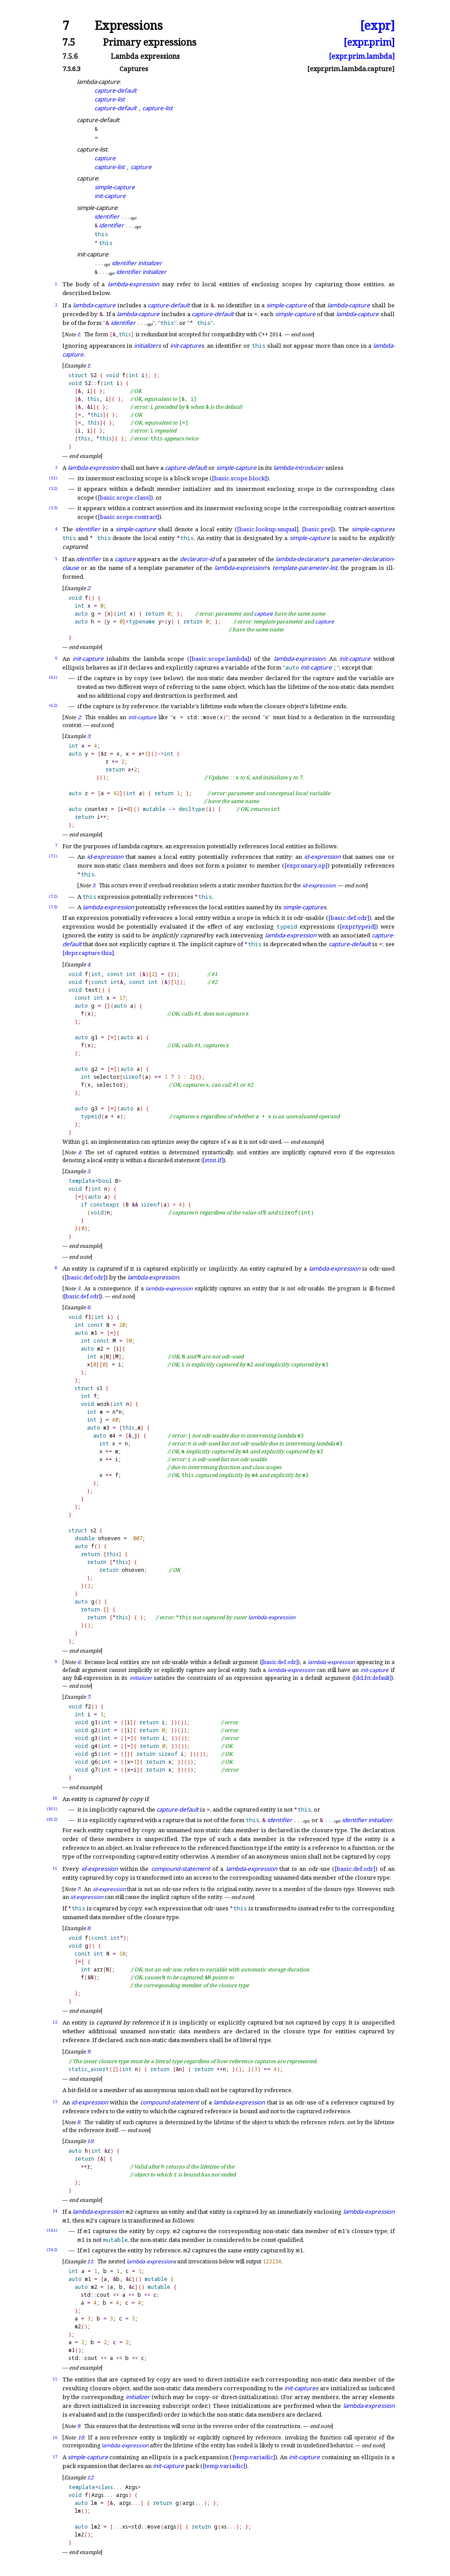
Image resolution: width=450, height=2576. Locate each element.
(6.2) (53, 705)
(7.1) (53, 856)
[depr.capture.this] (88, 953)
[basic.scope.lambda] (219, 659)
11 (55, 1868)
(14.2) (52, 2249)
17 (55, 2457)
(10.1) (52, 1809)
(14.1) (52, 2230)
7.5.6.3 (71, 68)
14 (55, 2211)
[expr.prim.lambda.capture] (351, 68)
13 (55, 2101)
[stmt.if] (213, 1160)
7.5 (68, 42)
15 (55, 2379)
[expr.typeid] (358, 926)
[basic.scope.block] (239, 478)
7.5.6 (70, 56)
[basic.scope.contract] (128, 517)
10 (55, 1798)
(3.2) (53, 488)
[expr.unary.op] (305, 865)
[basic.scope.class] (124, 497)
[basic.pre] (317, 529)
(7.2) (53, 896)
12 (55, 2022)
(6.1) (53, 677)
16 (55, 2437)
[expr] (377, 26)
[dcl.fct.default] (373, 1678)
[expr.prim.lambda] (362, 56)
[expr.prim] (369, 42)
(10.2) (52, 1819)
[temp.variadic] (253, 2457)
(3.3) (53, 508)
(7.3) (53, 907)
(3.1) (53, 478)
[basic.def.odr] (348, 918)
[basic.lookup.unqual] (267, 529)
